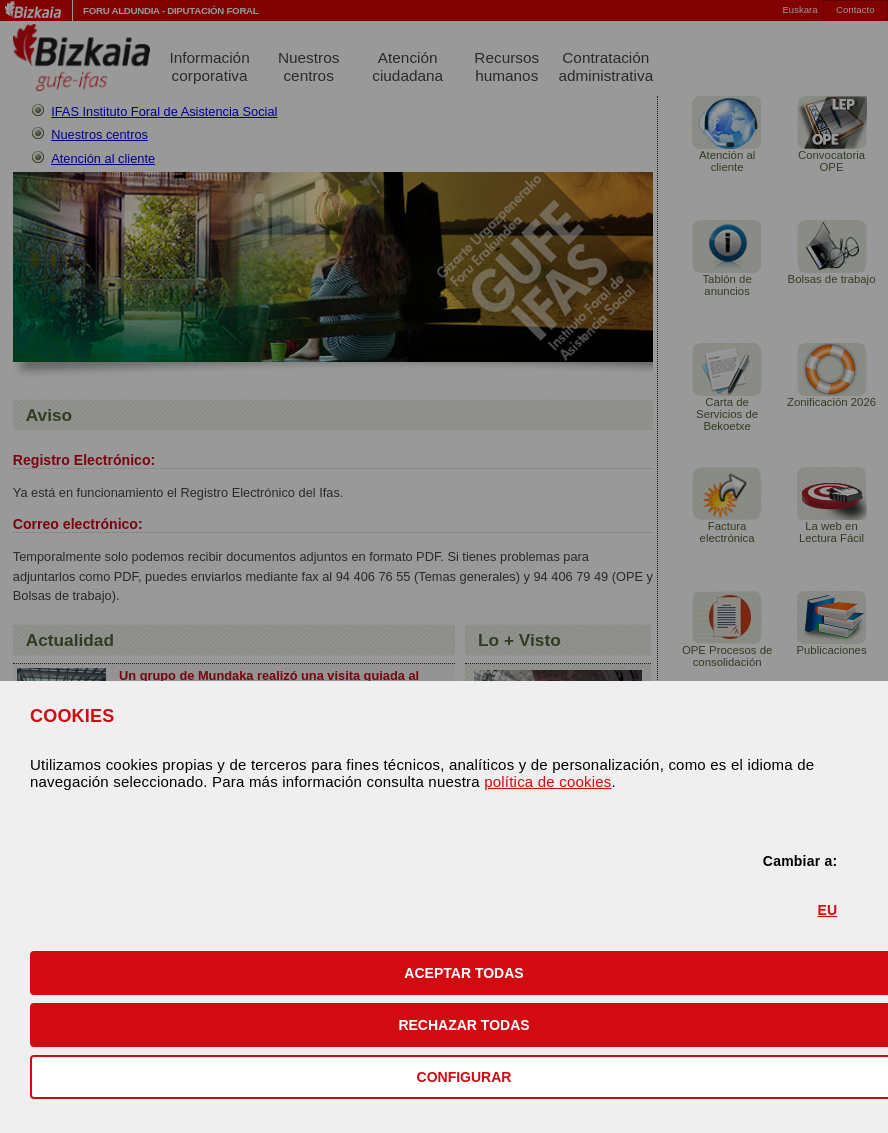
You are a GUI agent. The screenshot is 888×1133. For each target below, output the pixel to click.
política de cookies (547, 781)
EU (827, 910)
